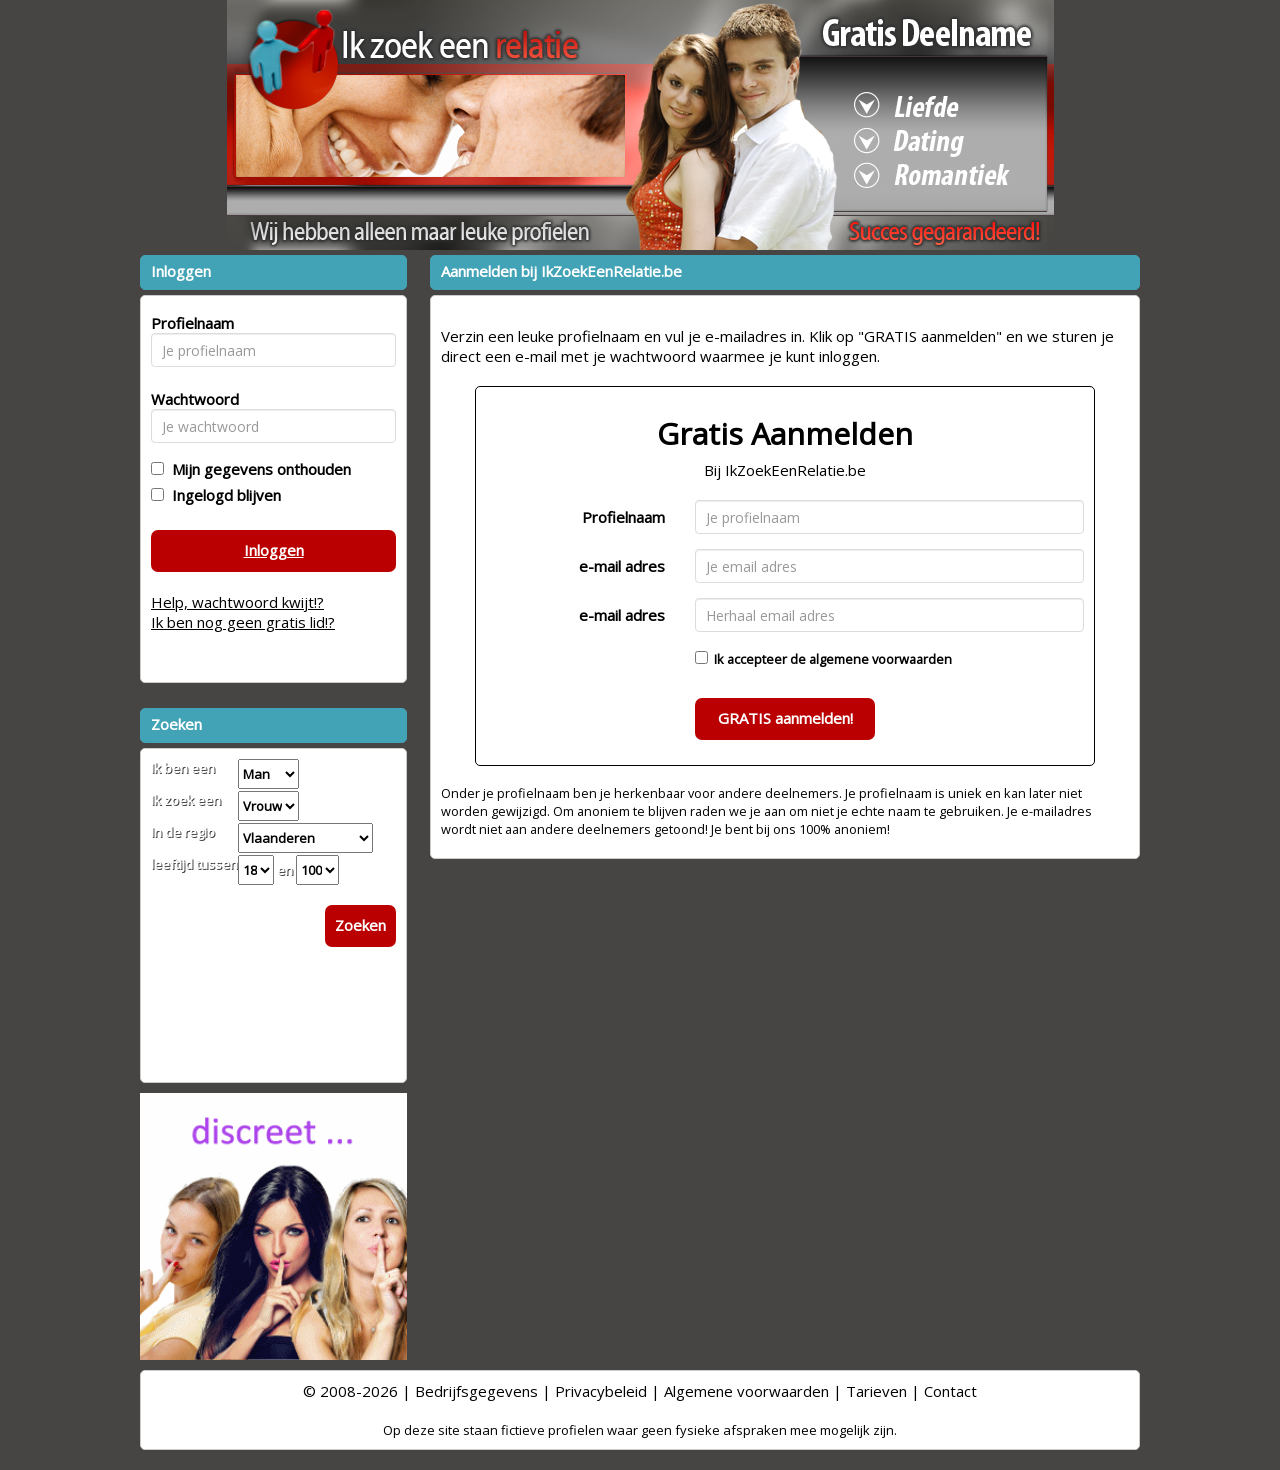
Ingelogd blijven (222, 495)
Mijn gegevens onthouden (257, 469)
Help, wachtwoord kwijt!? (237, 602)
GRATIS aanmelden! (785, 718)
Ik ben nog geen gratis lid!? (243, 622)
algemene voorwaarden (880, 659)
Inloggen (274, 550)
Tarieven (876, 1391)
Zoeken (360, 925)
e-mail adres (622, 566)
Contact (950, 1391)
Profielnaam (623, 517)
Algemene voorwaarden (746, 1391)
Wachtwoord (189, 399)
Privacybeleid (601, 1391)
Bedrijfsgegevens (476, 1391)
